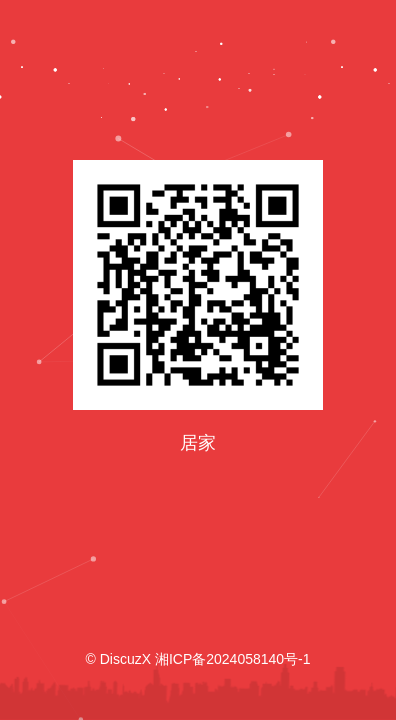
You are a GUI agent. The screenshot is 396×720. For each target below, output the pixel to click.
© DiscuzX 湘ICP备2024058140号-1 (197, 659)
